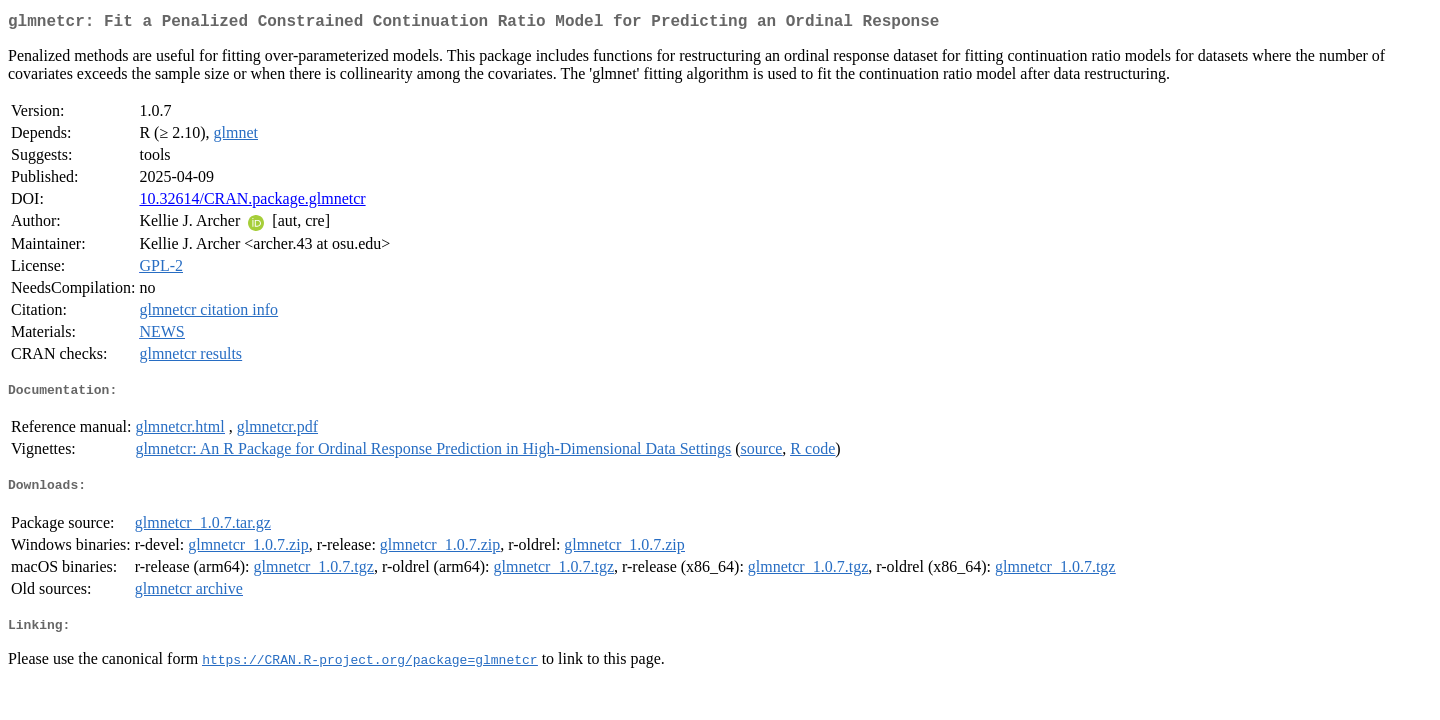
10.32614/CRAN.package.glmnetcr (252, 202)
